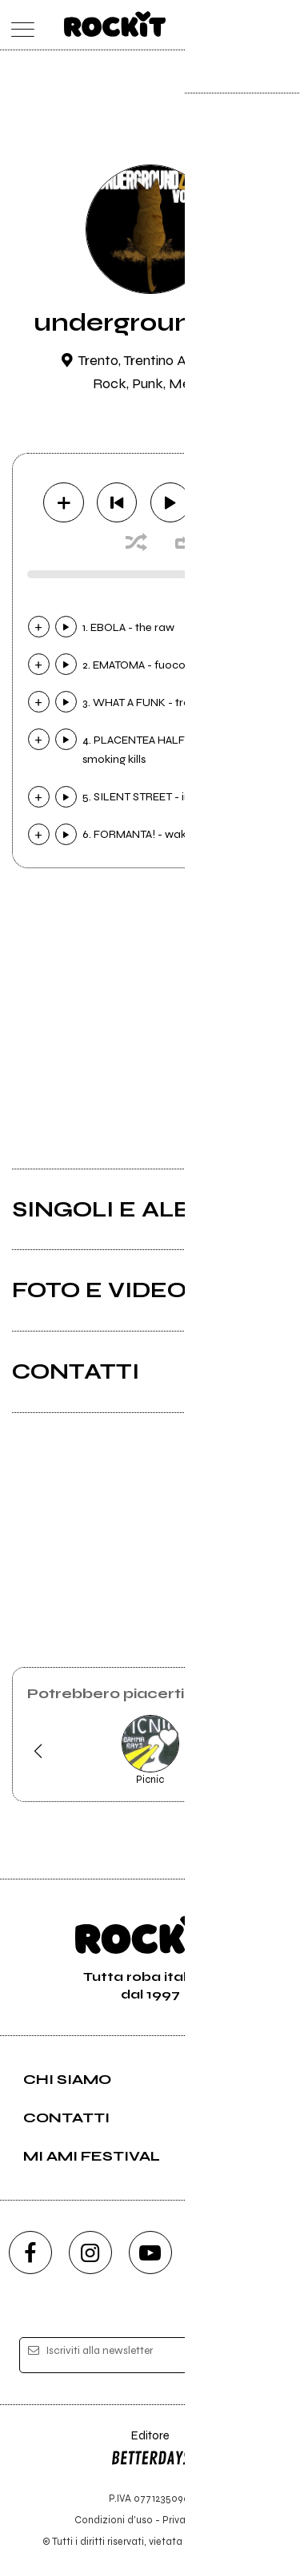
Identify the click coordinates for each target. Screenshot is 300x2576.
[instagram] (90, 2252)
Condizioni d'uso (113, 2520)
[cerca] (250, 25)
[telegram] (270, 2252)
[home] (115, 24)
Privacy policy (194, 2520)
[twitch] (210, 2252)
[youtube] (150, 2252)
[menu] (18, 25)
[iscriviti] (258, 2356)
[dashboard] (282, 25)
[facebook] (30, 2252)
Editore (150, 2450)
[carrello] (218, 25)
